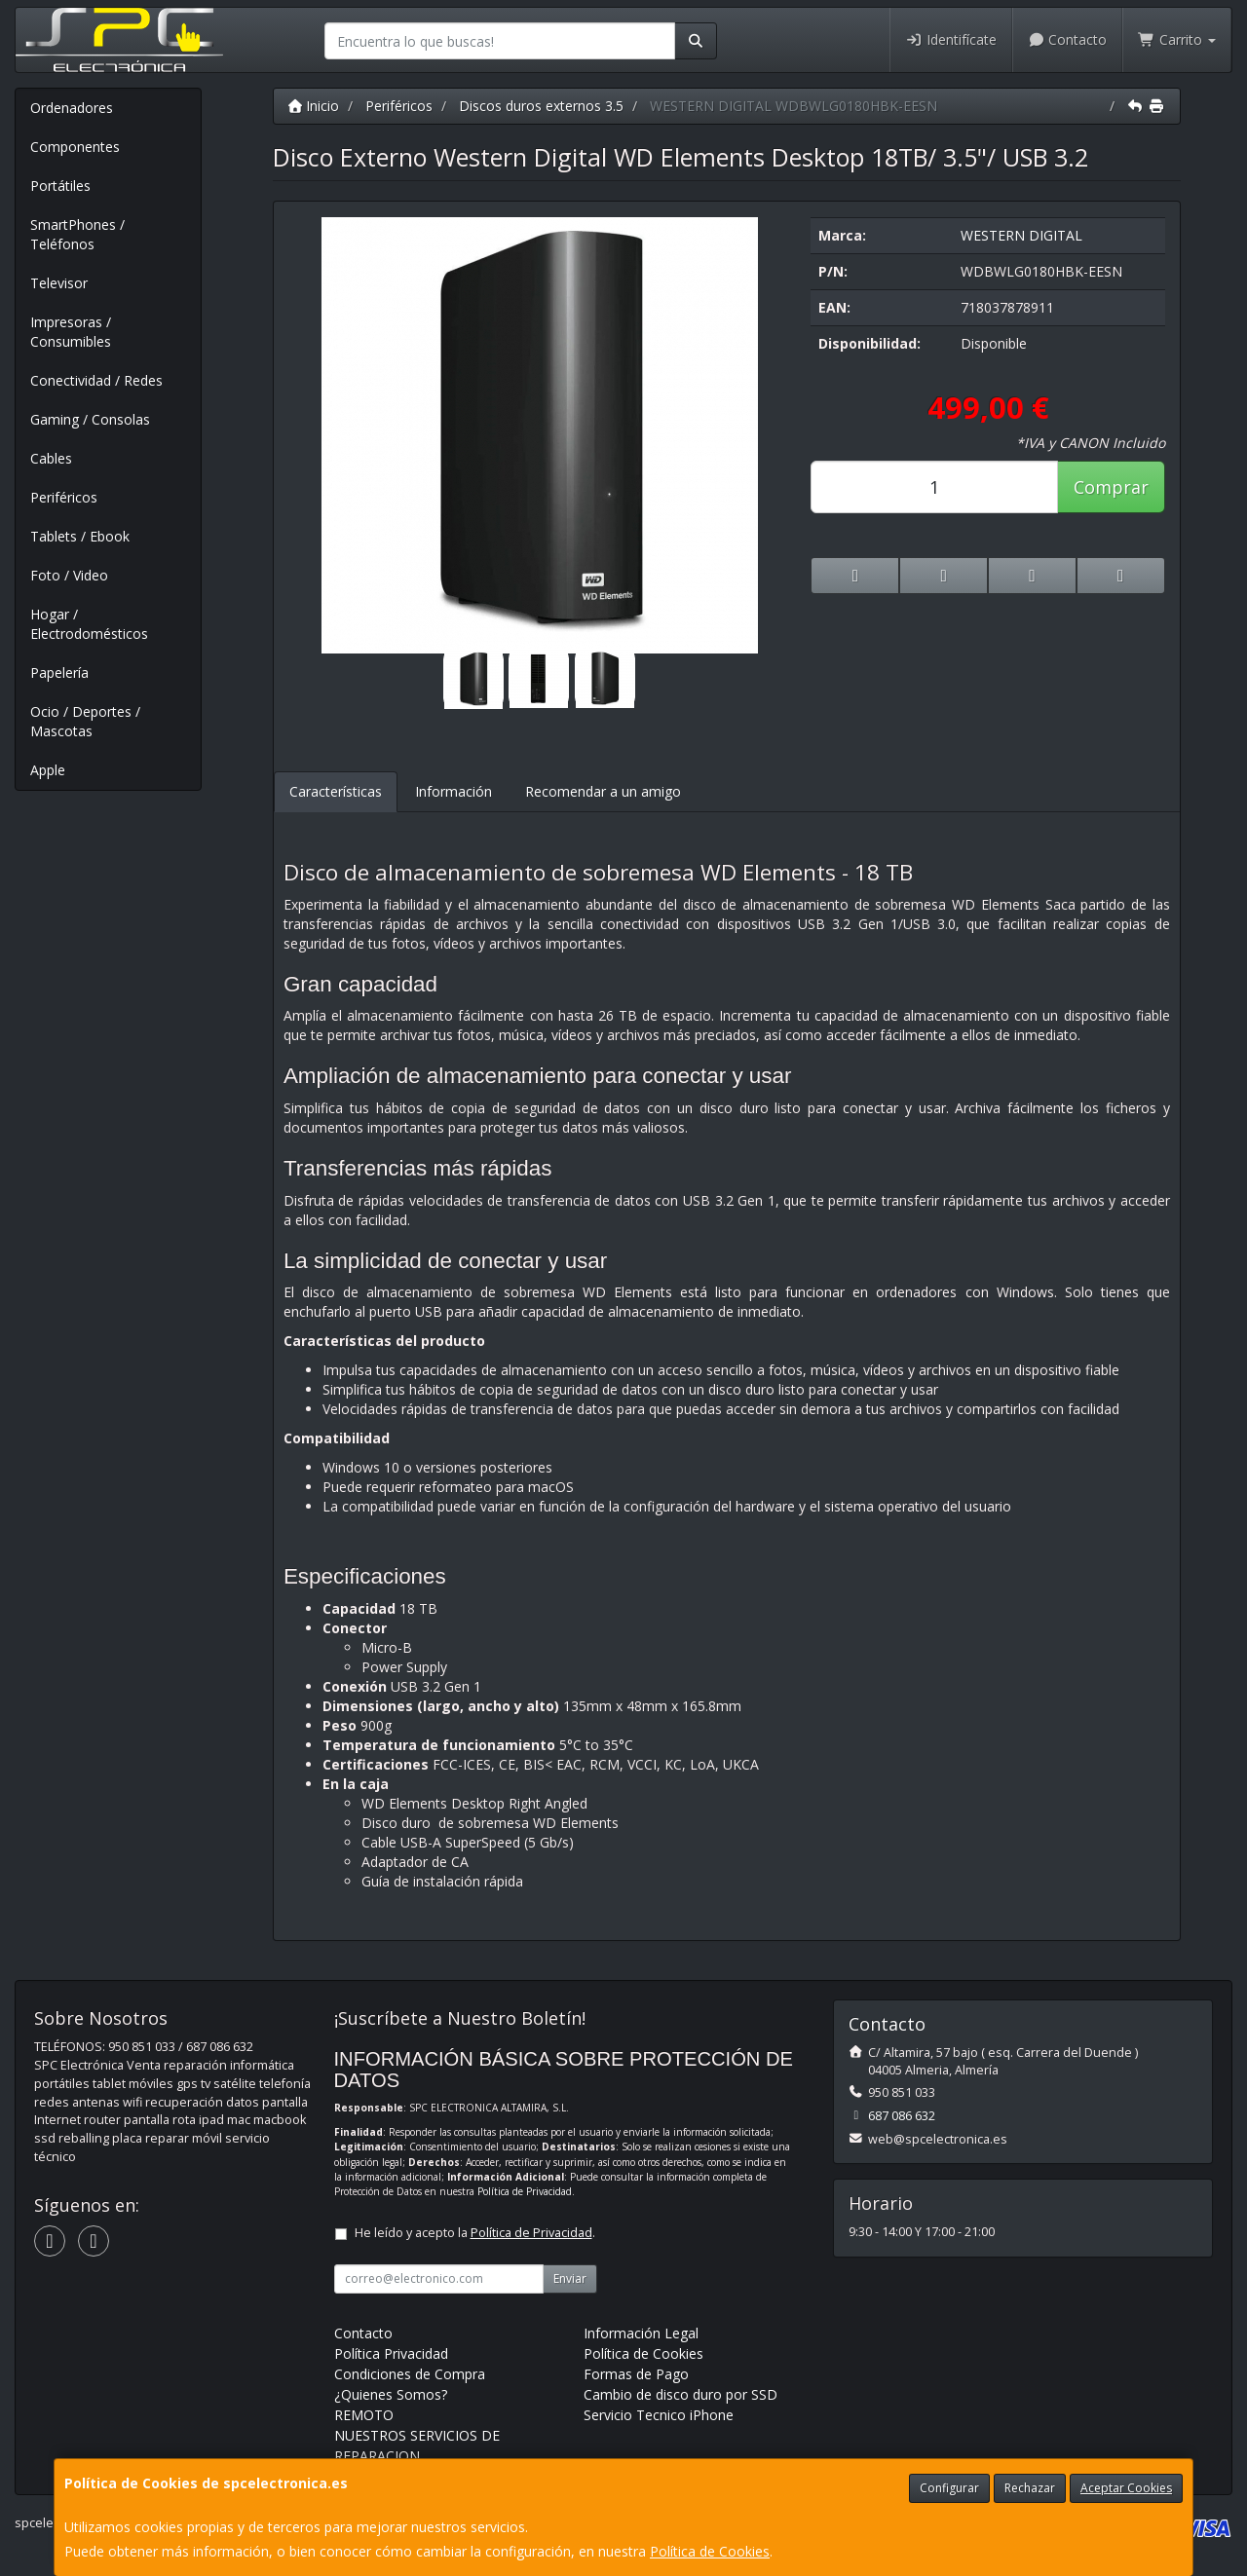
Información (453, 791)
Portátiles (60, 185)
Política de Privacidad (524, 2191)
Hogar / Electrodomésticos (89, 624)
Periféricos (63, 497)
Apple (47, 770)
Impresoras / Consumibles (70, 332)
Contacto (1068, 39)
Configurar (949, 2488)
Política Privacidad (391, 2353)
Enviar (569, 2278)
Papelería (59, 672)
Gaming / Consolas (90, 419)
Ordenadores (71, 107)
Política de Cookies (710, 2551)
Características (335, 791)
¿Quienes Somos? (390, 2394)
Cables (51, 458)
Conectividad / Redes (96, 380)
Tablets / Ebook (80, 536)
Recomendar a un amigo (603, 791)
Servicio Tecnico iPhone (659, 2415)
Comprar (1111, 487)
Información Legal (641, 2333)
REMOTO (364, 2415)
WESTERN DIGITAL (1021, 235)
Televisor (59, 283)
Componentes (75, 146)
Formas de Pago (636, 2374)
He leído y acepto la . (475, 2232)
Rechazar (1029, 2488)
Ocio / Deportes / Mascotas (85, 721)
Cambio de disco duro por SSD (680, 2394)
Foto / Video (69, 575)
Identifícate (951, 39)
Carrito (1177, 39)
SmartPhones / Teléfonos (77, 234)
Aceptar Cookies (1126, 2488)
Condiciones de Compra (409, 2374)
